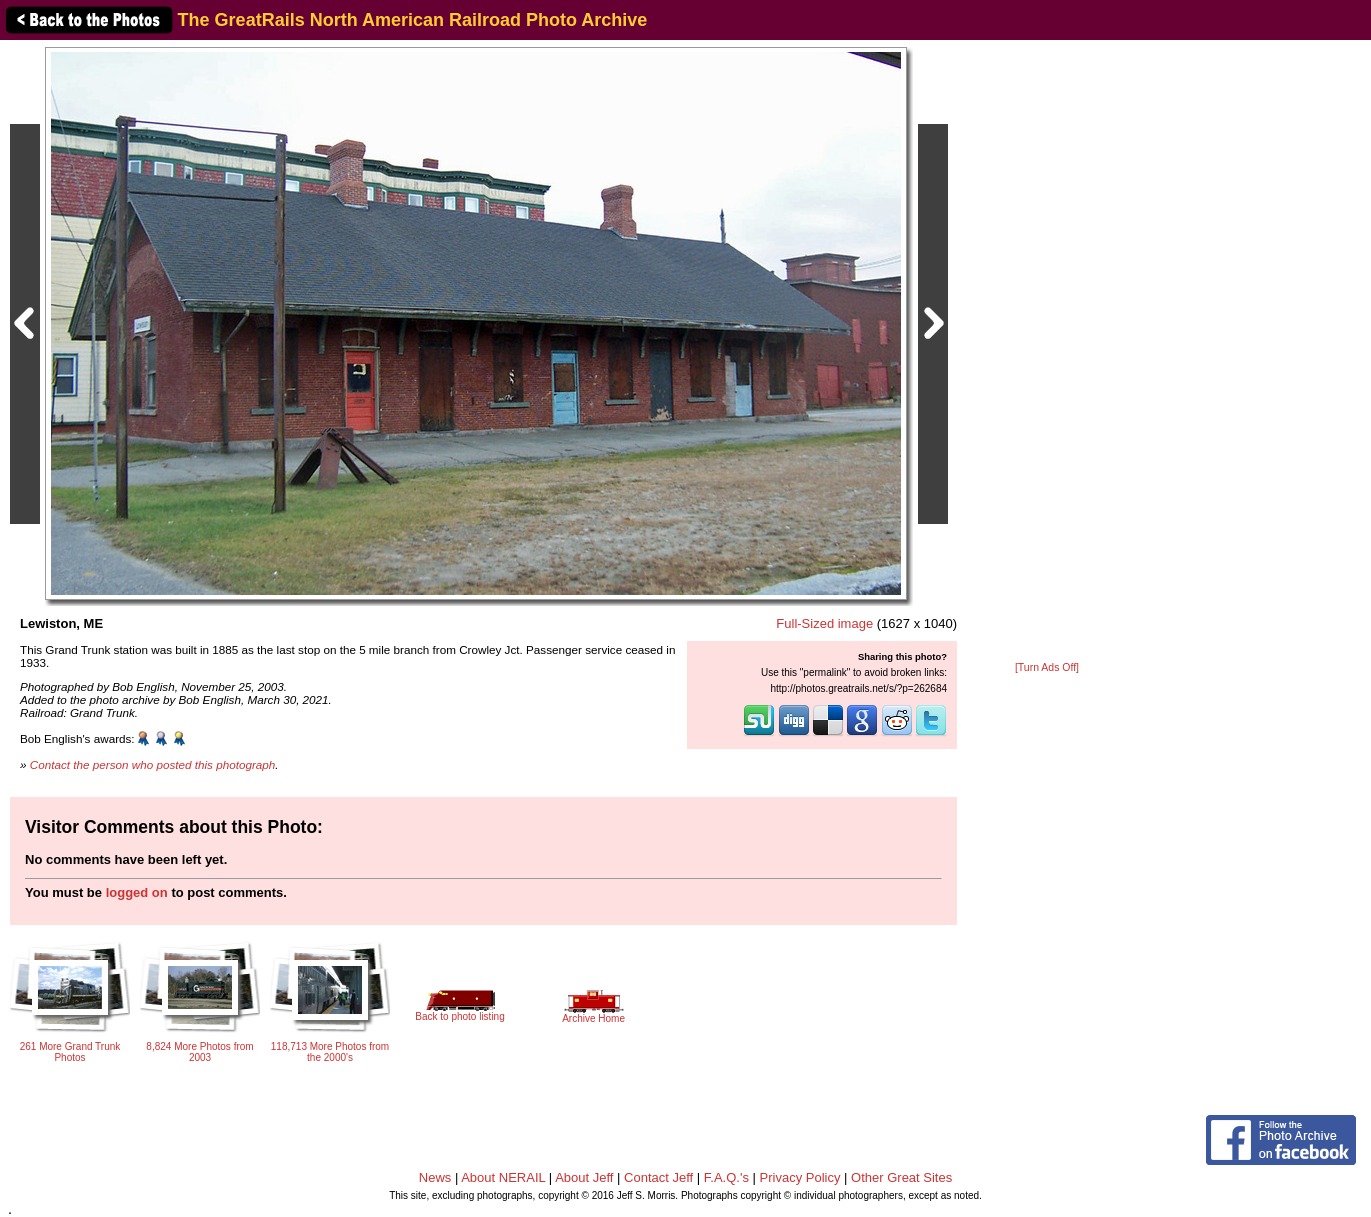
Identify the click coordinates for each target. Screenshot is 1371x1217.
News (435, 1177)
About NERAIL (503, 1177)
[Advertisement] (1047, 352)
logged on (137, 892)
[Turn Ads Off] (1047, 667)
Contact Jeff (658, 1177)
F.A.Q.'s (726, 1177)
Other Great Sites (901, 1177)
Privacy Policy (800, 1177)
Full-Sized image (824, 623)
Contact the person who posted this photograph (153, 764)
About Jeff (584, 1177)
